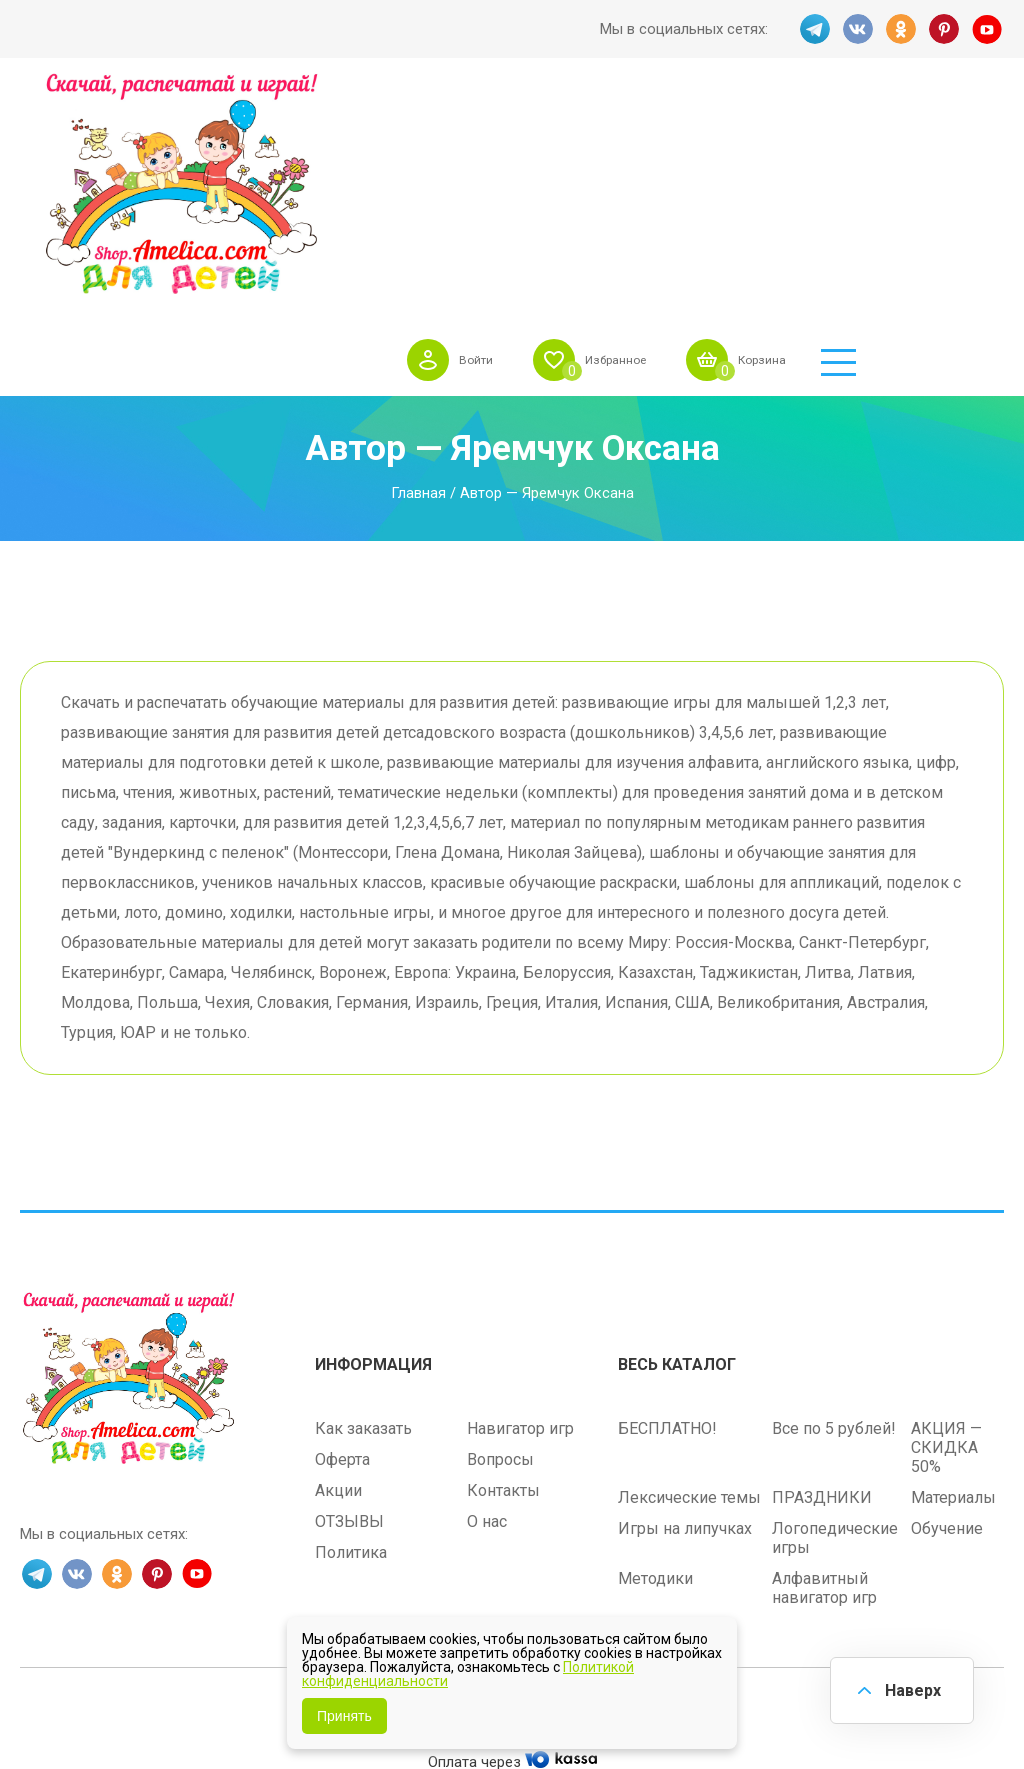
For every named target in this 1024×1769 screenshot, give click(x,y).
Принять (344, 1716)
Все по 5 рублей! (834, 1227)
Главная (418, 296)
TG (813, 29)
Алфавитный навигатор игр (824, 1387)
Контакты (503, 1289)
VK (857, 29)
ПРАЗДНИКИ (822, 1296)
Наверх (910, 1688)
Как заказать (363, 1227)
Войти (593, 124)
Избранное (744, 124)
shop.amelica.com (636, 1516)
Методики (655, 1377)
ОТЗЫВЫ (349, 1320)
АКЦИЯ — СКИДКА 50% (946, 1246)
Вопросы (500, 1258)
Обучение (947, 1327)
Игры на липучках (685, 1327)
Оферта (342, 1258)
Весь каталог (677, 1163)
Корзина (904, 124)
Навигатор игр (520, 1227)
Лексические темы (689, 1296)
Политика (351, 1351)
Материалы (953, 1296)
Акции (338, 1289)
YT (989, 29)
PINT (945, 29)
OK (901, 29)
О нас (487, 1320)
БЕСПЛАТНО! (667, 1227)
